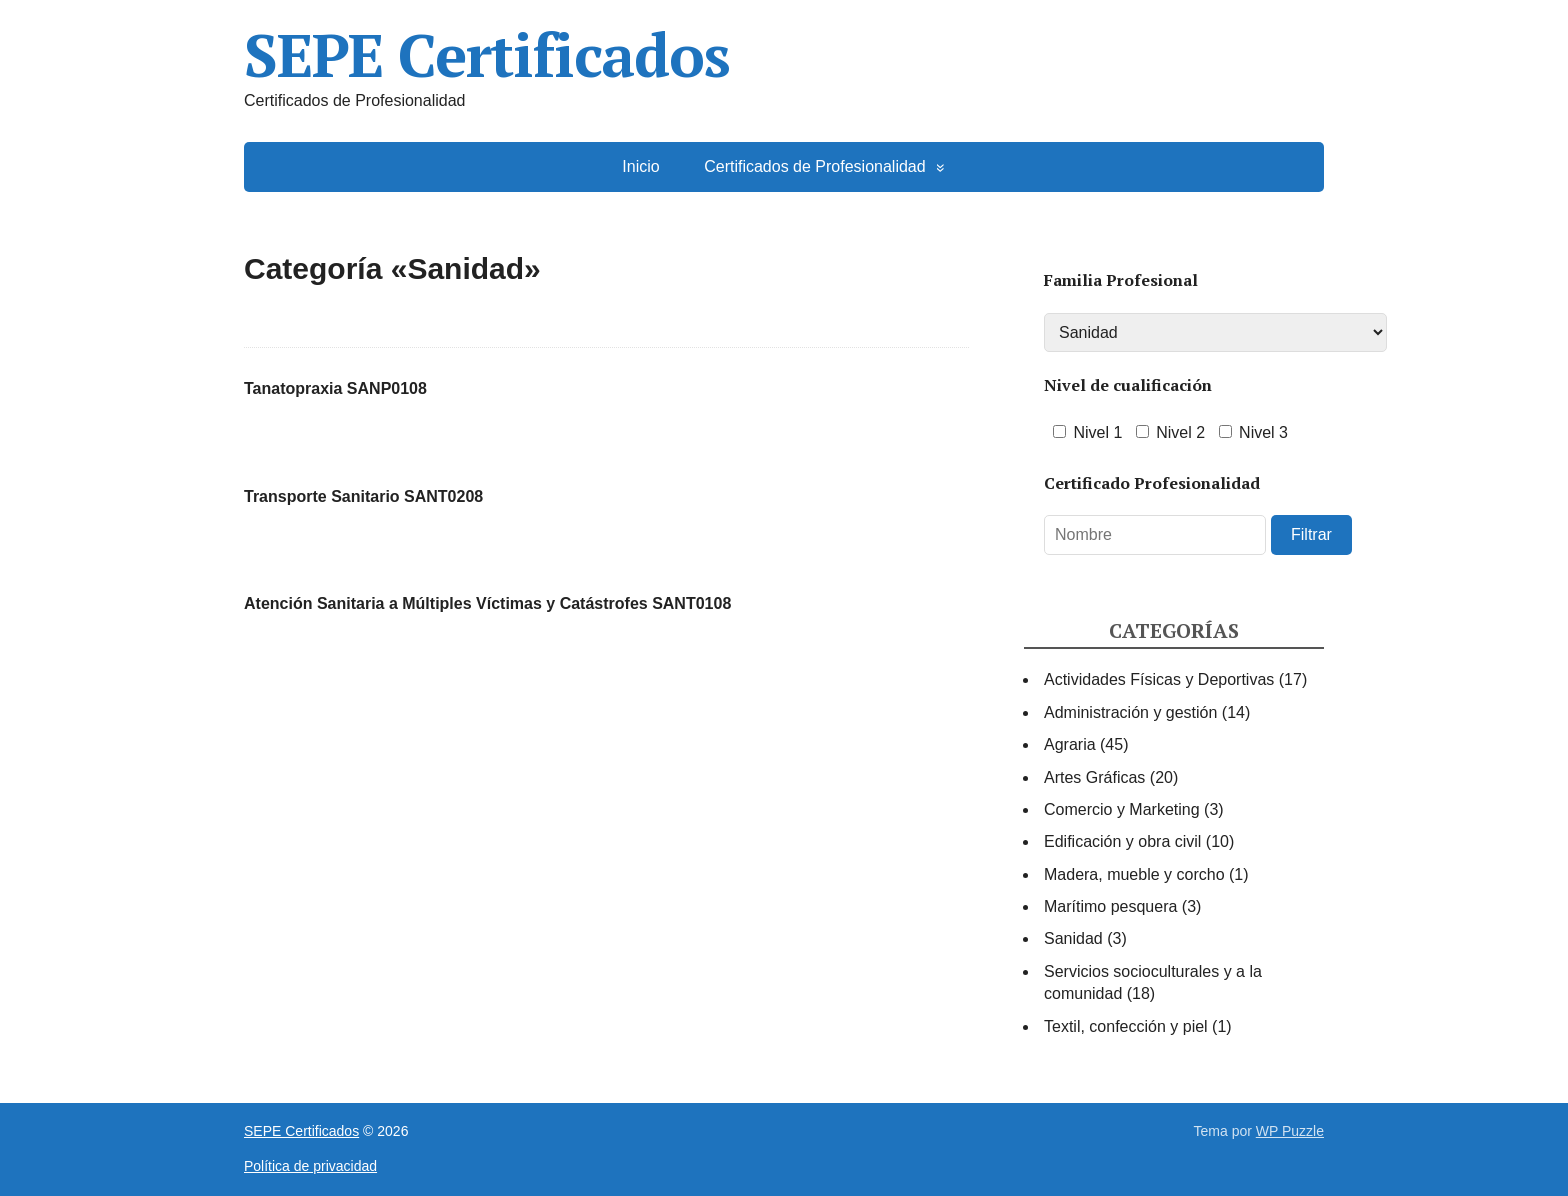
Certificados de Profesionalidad (814, 166)
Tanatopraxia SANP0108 (335, 388)
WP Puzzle (1290, 1131)
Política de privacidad (310, 1166)
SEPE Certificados (487, 55)
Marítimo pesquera (1110, 906)
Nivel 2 (1170, 432)
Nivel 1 (1087, 432)
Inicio (640, 166)
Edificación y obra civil (1122, 841)
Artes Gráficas (1094, 777)
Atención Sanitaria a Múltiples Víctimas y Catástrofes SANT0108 (487, 603)
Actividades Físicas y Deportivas (1159, 679)
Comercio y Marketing (1122, 809)
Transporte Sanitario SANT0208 (363, 496)
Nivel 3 (1253, 432)
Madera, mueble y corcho (1134, 874)
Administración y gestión (1130, 712)
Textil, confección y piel (1126, 1026)
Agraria (1070, 744)
